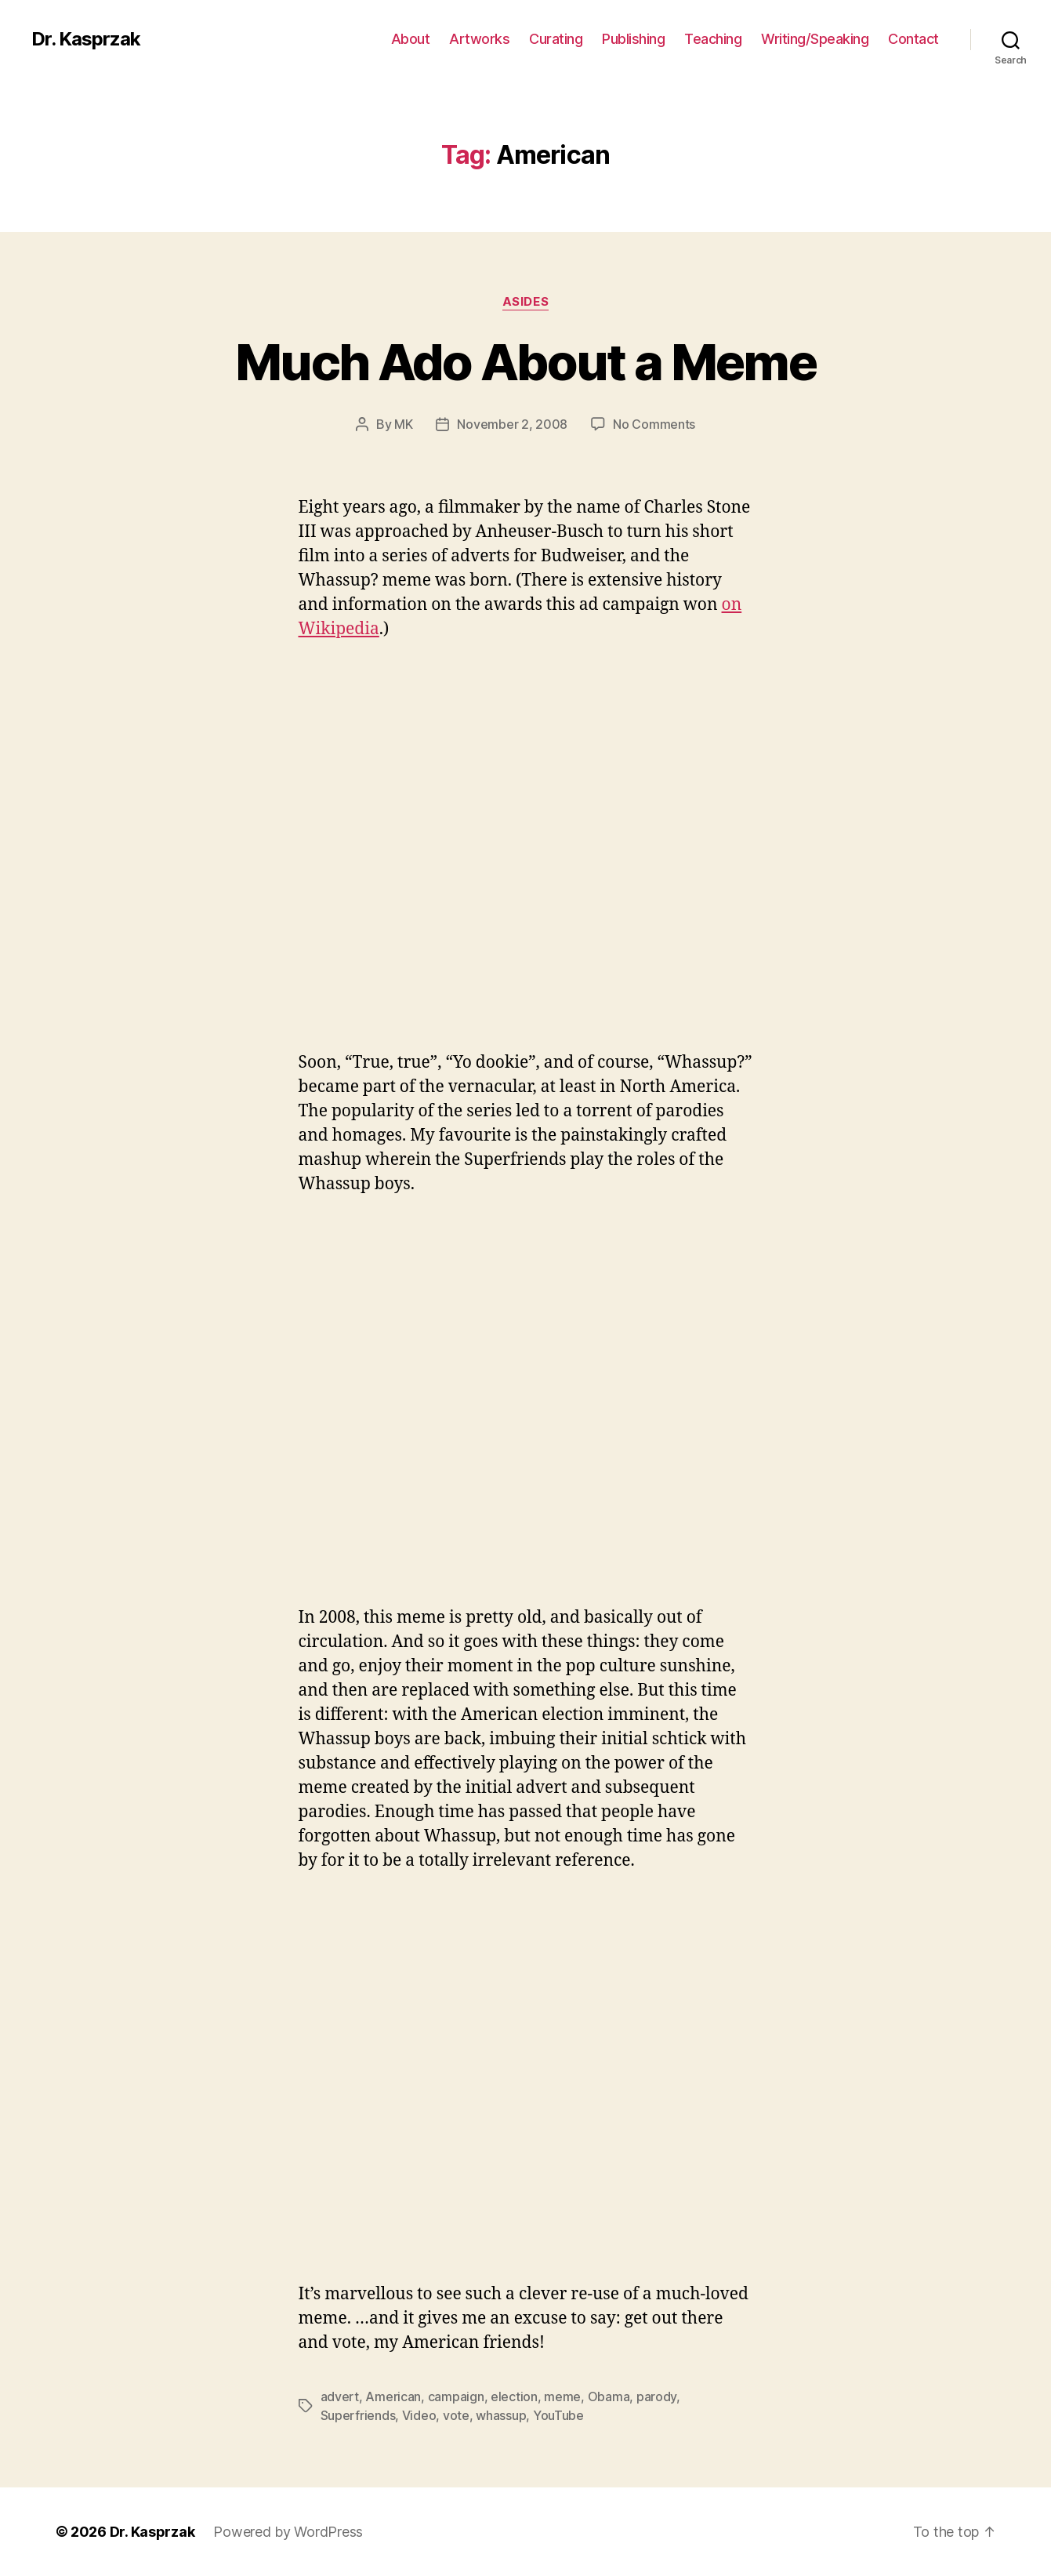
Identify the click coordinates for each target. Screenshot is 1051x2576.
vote (456, 2415)
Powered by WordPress (288, 2531)
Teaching (712, 39)
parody (656, 2396)
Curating (555, 39)
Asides (525, 302)
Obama (609, 2396)
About (410, 39)
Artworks (479, 39)
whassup (501, 2415)
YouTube (558, 2415)
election (514, 2396)
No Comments (654, 424)
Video (419, 2415)
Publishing (633, 39)
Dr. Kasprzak (85, 39)
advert (340, 2396)
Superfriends (358, 2415)
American (393, 2396)
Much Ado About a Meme (525, 362)
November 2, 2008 (512, 424)
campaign (456, 2396)
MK (403, 424)
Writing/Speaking (814, 39)
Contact (913, 39)
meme (562, 2396)
